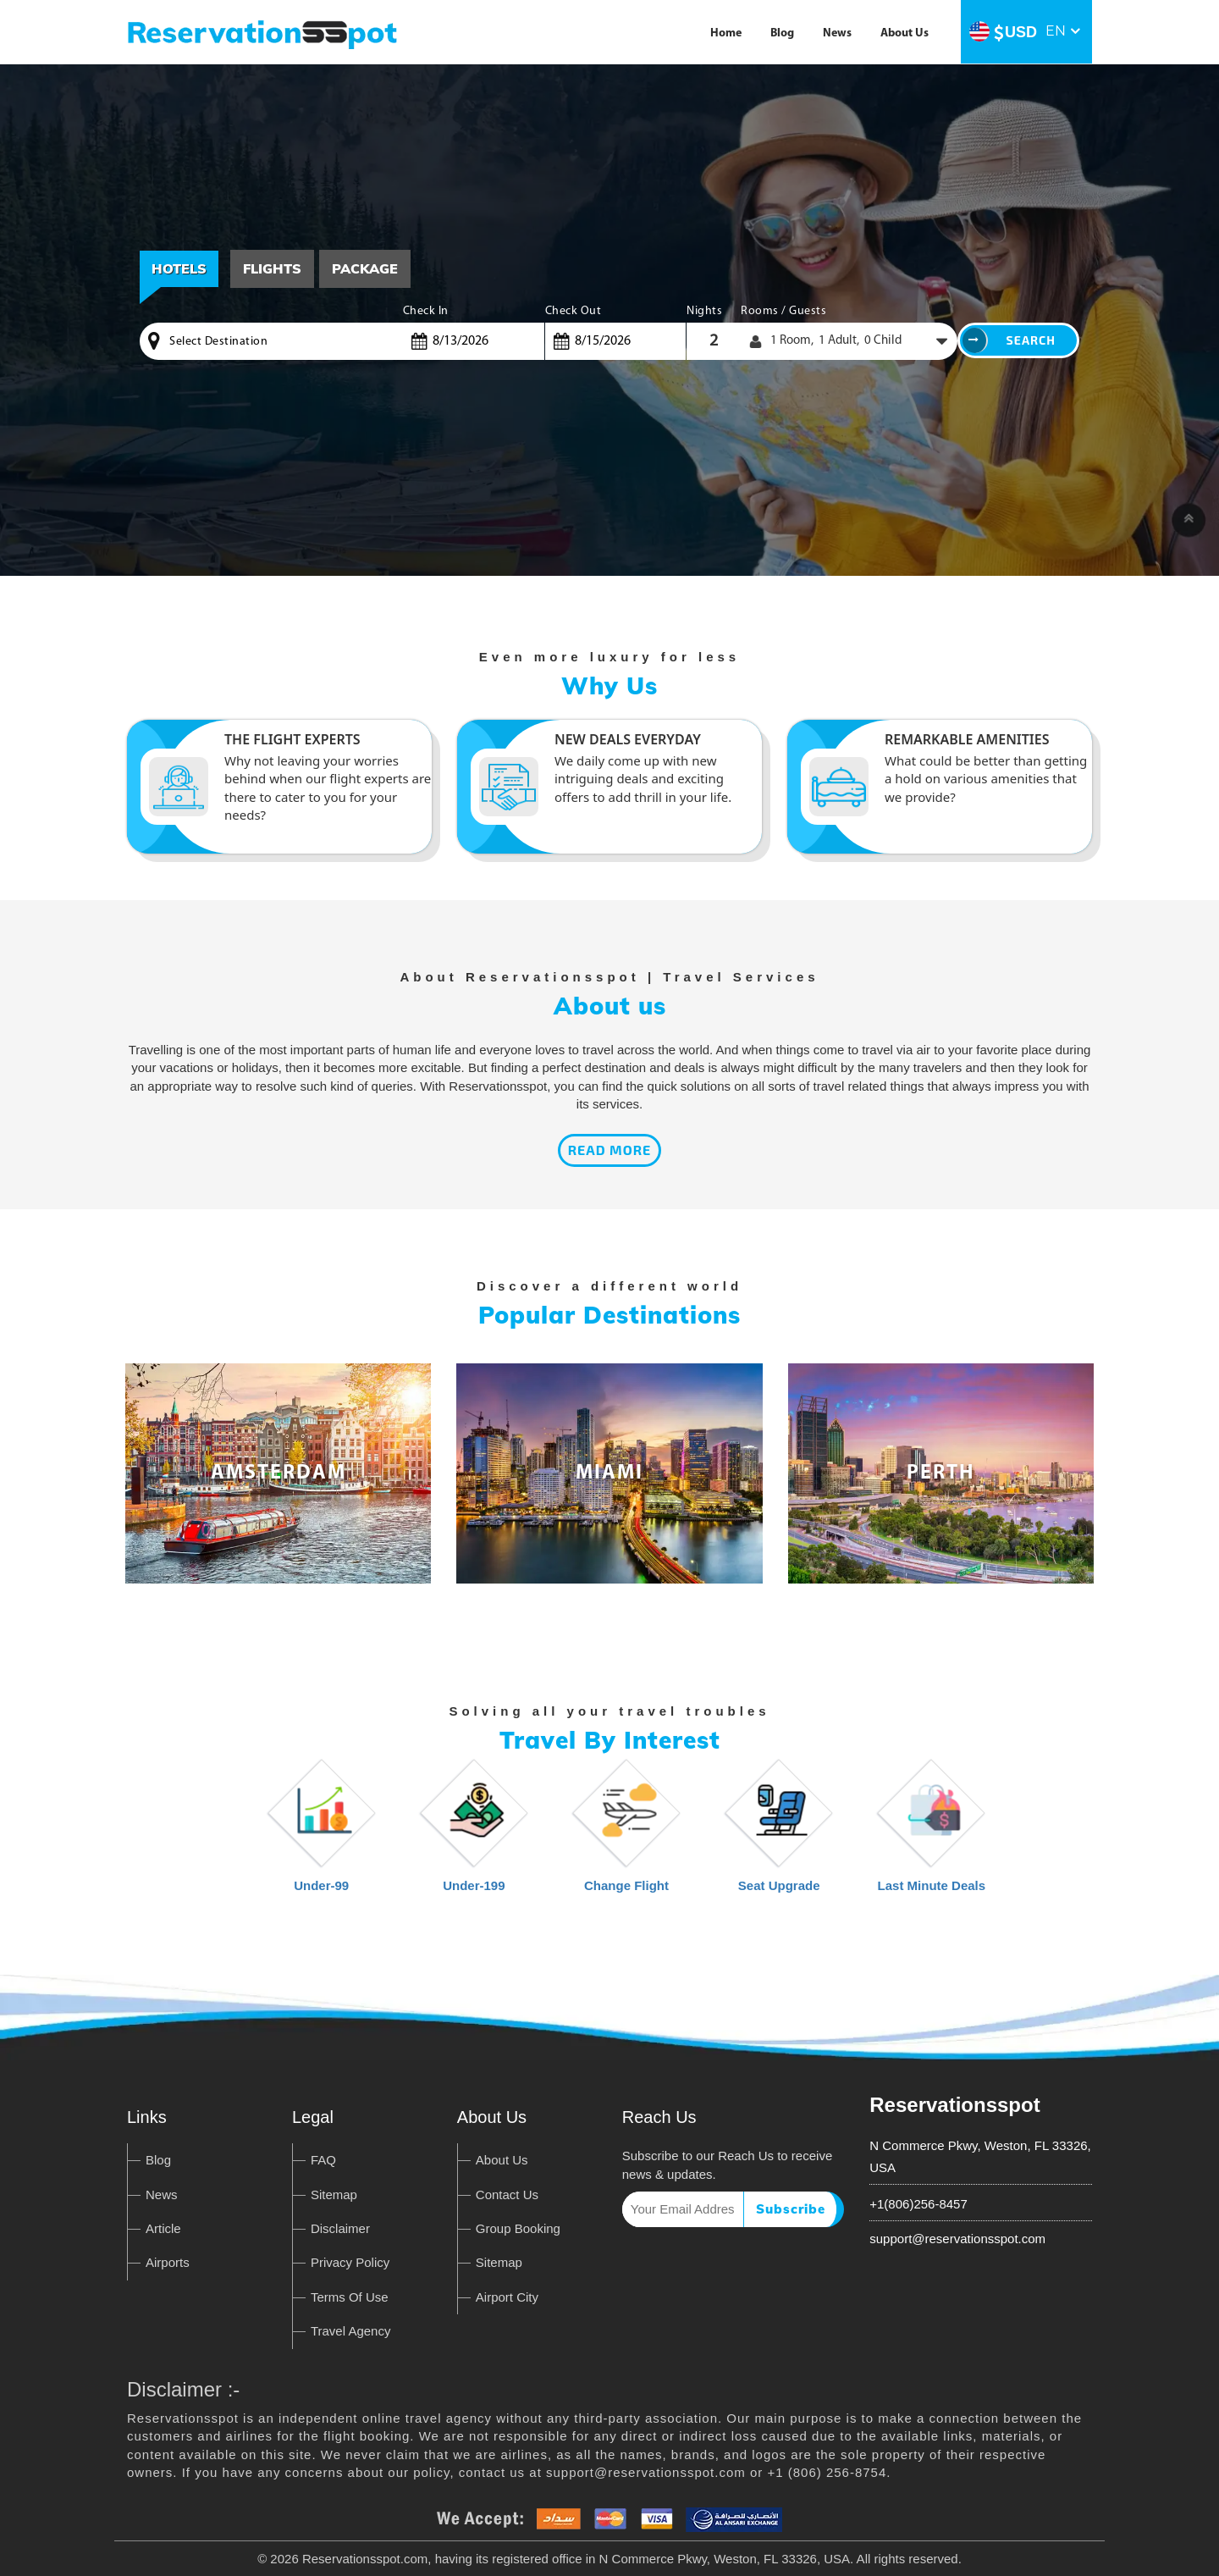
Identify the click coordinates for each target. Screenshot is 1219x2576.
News (837, 33)
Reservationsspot (954, 2104)
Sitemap (334, 2194)
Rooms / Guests (783, 311)
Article (163, 2228)
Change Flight (626, 1834)
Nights (704, 311)
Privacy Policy (350, 2262)
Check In (426, 311)
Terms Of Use (350, 2297)
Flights (272, 268)
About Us (904, 33)
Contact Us (507, 2194)
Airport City (507, 2297)
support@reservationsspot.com (957, 2238)
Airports (168, 2262)
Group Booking (518, 2228)
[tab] (272, 269)
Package (365, 268)
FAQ (323, 2160)
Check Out (573, 311)
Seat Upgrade (779, 1834)
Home (726, 33)
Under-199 (474, 1834)
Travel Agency (351, 2331)
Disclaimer (340, 2228)
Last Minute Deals (932, 1834)
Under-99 (322, 1834)
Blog (782, 33)
